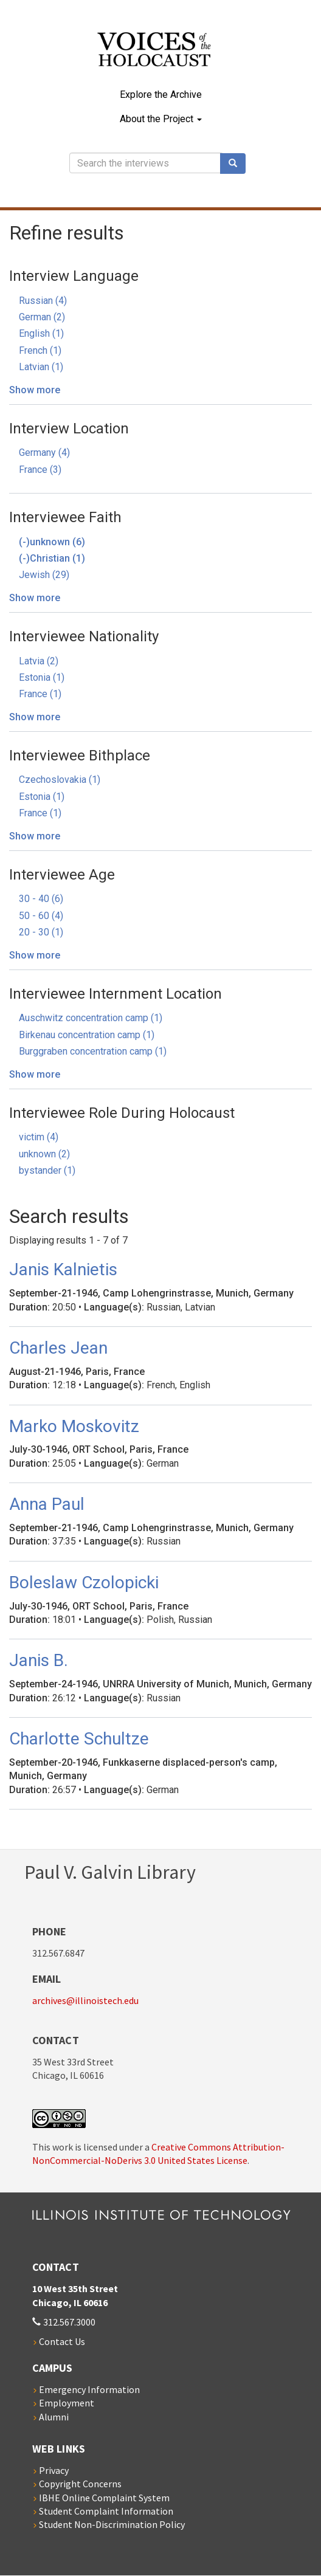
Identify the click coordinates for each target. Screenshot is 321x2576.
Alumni (54, 2417)
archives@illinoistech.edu (85, 2000)
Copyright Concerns (80, 2484)
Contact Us (62, 2341)
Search (237, 163)
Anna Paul (47, 1504)
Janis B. (38, 1660)
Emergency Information (89, 2389)
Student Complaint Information (106, 2511)
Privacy (54, 2470)
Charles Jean (58, 1348)
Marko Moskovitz (74, 1426)
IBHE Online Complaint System (104, 2498)
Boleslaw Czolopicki (84, 1582)
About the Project (161, 119)
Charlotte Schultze (79, 1739)
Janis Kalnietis (63, 1269)
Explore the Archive (161, 94)
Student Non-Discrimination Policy (112, 2524)
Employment (66, 2403)
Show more (34, 390)
